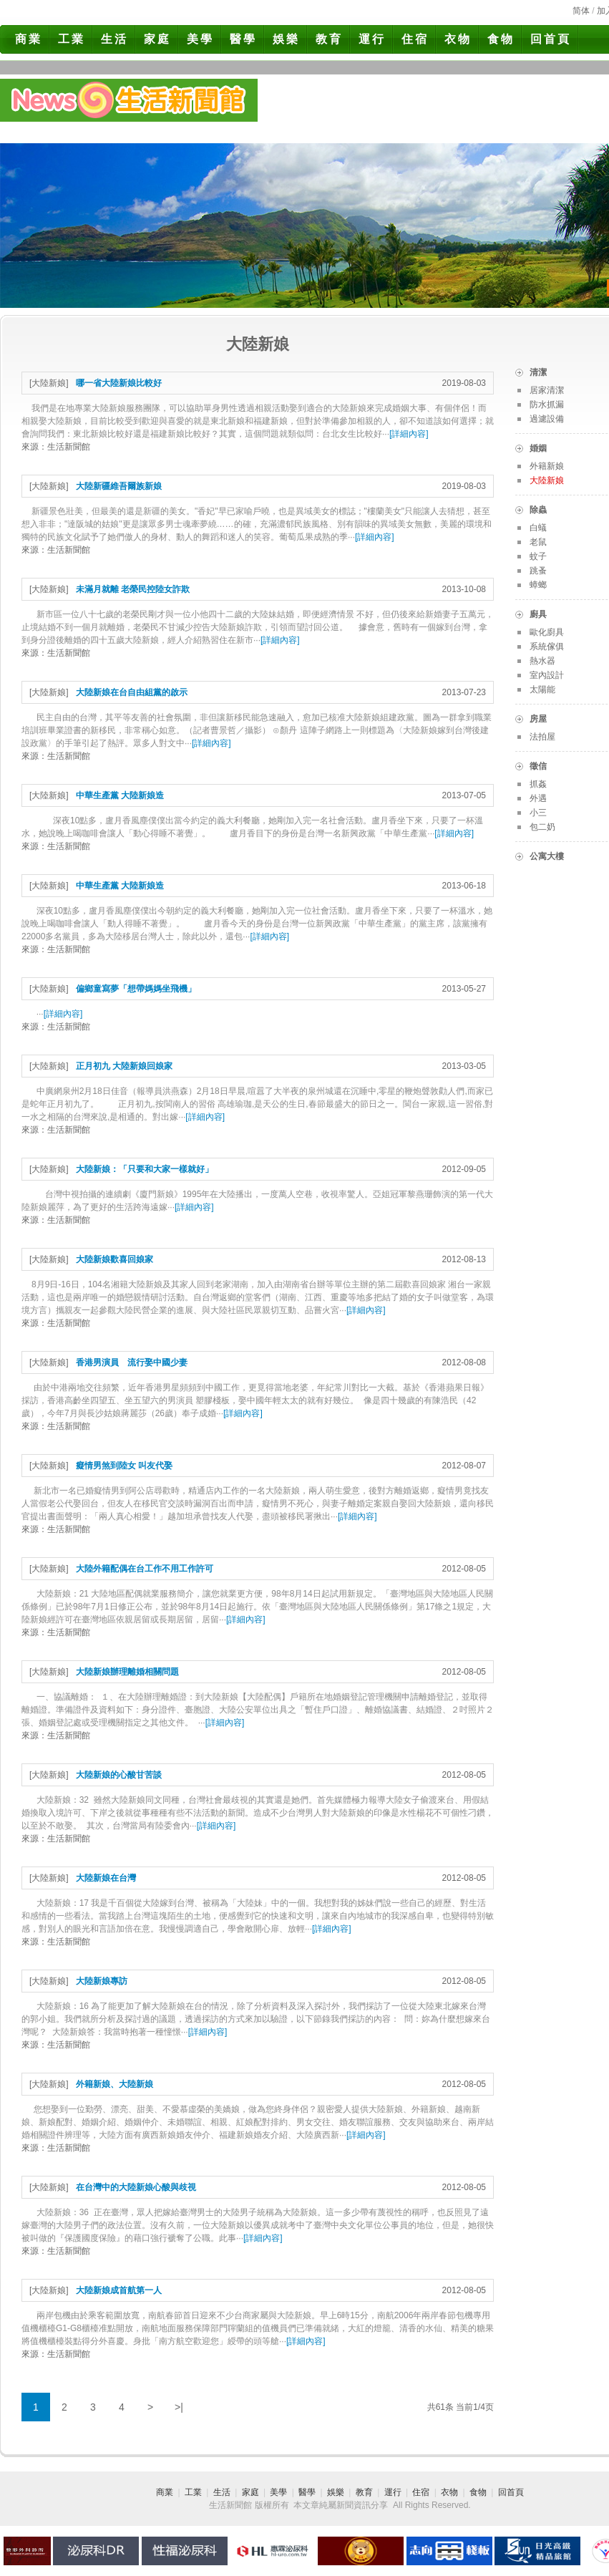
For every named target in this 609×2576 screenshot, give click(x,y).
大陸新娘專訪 (101, 1981)
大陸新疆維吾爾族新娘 (119, 486)
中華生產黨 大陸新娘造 (120, 795)
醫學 (243, 39)
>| (179, 2407)
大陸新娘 (48, 383)
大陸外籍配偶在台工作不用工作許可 (144, 1569)
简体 (581, 11)
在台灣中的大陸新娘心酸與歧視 (136, 2187)
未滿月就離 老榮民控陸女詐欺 (133, 589)
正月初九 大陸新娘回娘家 (124, 1066)
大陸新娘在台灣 (106, 1878)
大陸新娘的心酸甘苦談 (119, 1775)
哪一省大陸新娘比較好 (119, 383)
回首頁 (550, 39)
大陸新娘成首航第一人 (119, 2290)
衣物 (458, 39)
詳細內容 (408, 434)
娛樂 (286, 39)
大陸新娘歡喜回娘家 (114, 1259)
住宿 (415, 39)
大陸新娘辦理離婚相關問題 (127, 1672)
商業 (28, 39)
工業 (71, 39)
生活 (114, 39)
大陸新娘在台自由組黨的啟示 (131, 692)
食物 (501, 39)
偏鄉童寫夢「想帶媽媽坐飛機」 (136, 989)
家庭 (157, 39)
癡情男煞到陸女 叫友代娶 (124, 1466)
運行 (372, 39)
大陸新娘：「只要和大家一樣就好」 (144, 1169)
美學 (200, 39)
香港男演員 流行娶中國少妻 (131, 1362)
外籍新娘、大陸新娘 (114, 2084)
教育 (329, 39)
